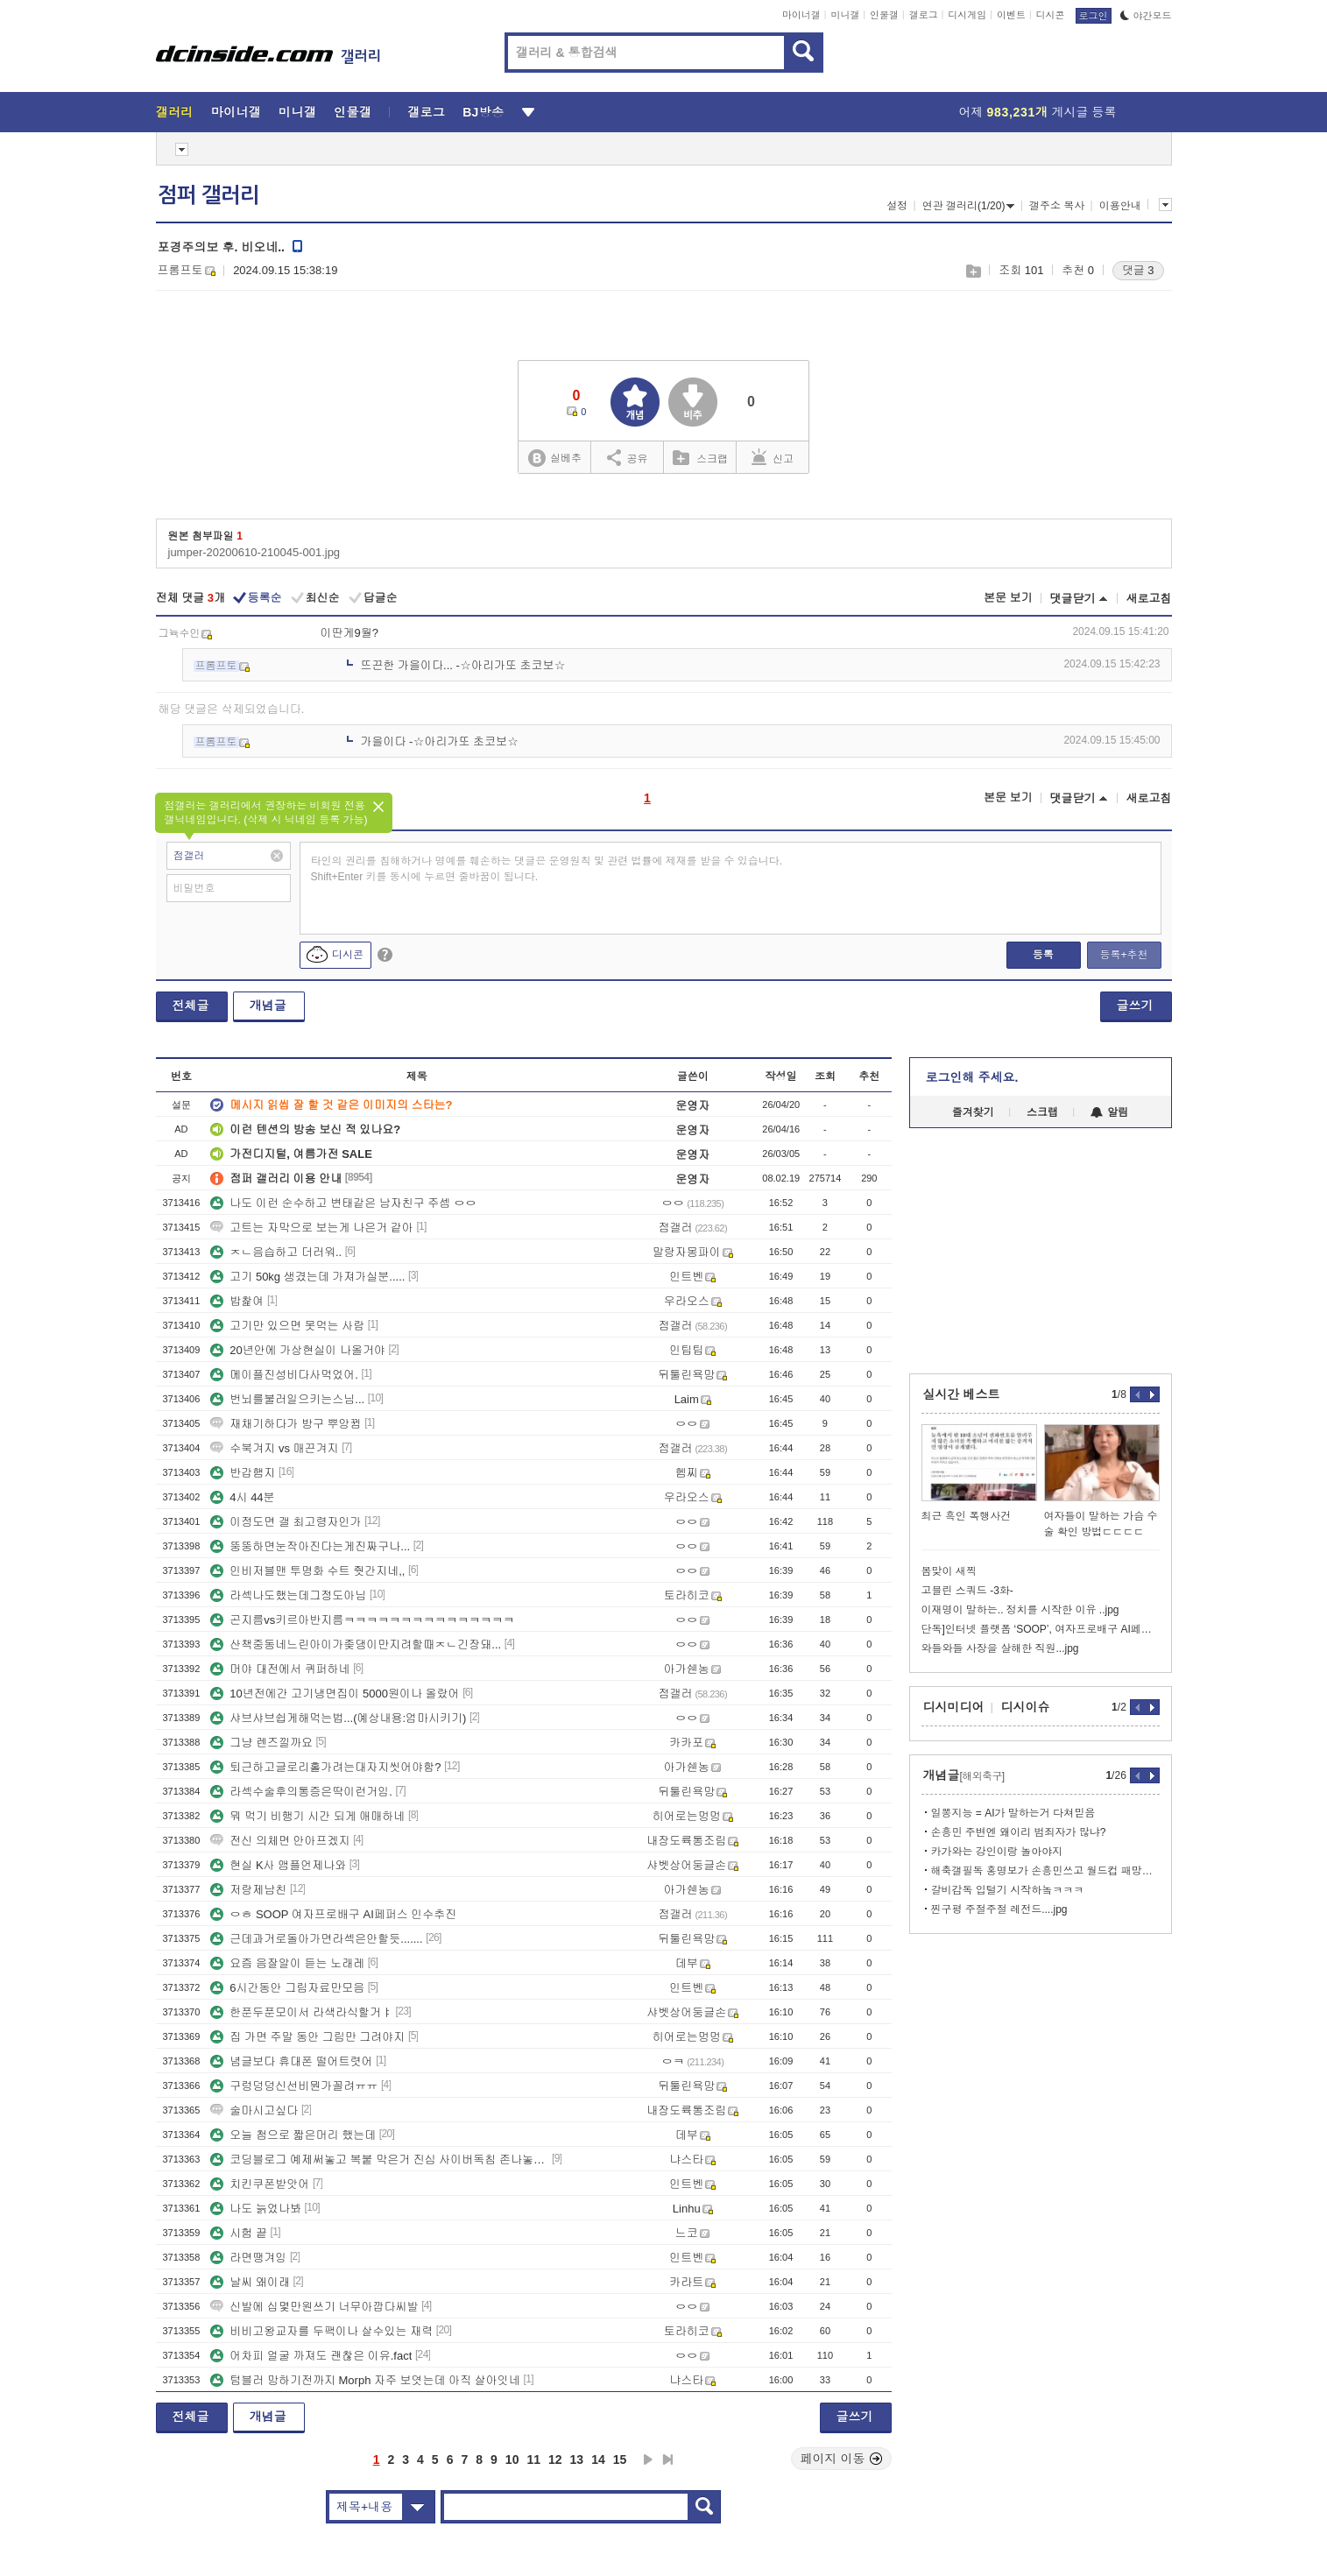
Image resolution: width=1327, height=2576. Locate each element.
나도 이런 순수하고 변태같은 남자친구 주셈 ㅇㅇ (343, 1203)
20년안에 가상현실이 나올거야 (297, 1350)
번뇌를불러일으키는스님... (287, 1399)
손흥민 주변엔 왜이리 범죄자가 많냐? (1018, 1832)
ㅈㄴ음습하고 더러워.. (276, 1252)
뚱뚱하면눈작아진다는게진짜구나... (310, 1546)
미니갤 (844, 15)
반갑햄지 (242, 1472)
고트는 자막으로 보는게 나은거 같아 (311, 1227)
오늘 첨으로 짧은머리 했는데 (293, 2135)
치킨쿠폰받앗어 (259, 2184)
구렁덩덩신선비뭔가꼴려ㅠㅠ (294, 2086)
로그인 (1093, 16)
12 (555, 2459)
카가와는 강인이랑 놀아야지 (997, 1852)
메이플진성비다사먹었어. (284, 1374)
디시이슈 (1025, 1707)
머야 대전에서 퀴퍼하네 (279, 1669)
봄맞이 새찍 (949, 1571)
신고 (773, 457)
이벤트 (1011, 15)
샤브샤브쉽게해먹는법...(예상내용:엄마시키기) (338, 1718)
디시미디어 (954, 1707)
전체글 (191, 1006)
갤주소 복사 (1056, 206)
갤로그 (923, 15)
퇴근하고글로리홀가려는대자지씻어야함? (325, 1767)
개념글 (268, 1006)
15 (620, 2459)
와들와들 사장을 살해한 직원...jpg (1000, 1648)
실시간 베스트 (961, 1394)
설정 (896, 206)
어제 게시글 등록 (1038, 112)
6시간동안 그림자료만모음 (287, 1987)
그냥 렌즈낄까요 (261, 1742)
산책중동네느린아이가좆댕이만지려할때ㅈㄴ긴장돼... (355, 1644)
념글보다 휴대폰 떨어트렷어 (291, 2061)
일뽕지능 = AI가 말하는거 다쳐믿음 (1013, 1813)
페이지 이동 (842, 2459)
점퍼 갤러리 (208, 195)
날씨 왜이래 (250, 2282)
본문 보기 (1008, 597)
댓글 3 (1138, 270)
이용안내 (1120, 206)
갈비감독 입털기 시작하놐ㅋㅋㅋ (1007, 1890)
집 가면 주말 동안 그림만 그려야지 (307, 2036)
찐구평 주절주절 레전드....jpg (999, 1909)
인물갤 (884, 15)
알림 (1109, 1112)
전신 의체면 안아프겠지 (279, 1840)
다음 (648, 2459)
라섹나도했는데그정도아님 (288, 1595)
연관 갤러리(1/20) (968, 206)
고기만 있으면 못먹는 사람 (287, 1325)
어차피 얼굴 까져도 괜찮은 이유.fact (311, 2355)
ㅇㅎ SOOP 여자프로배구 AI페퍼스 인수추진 (333, 1914)
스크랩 (972, 271)
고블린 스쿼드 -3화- (967, 1590)
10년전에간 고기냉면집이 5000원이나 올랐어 (334, 1693)
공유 (627, 457)
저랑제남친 (248, 1889)
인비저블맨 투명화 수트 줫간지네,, (307, 1570)
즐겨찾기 (973, 1112)
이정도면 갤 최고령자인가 (285, 1521)
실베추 (554, 458)
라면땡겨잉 (248, 2257)
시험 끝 (238, 2233)
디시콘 (1050, 15)
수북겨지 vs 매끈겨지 (274, 1448)
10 (512, 2459)
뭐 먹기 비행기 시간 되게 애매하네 (307, 1816)
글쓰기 (1135, 1006)
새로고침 (1149, 598)
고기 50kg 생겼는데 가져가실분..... (307, 1276)
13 (577, 2459)
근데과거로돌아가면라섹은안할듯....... (316, 1938)
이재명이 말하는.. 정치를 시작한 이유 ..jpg (1020, 1610)
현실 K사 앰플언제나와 (278, 1865)
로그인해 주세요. (972, 1077)
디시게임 (967, 15)
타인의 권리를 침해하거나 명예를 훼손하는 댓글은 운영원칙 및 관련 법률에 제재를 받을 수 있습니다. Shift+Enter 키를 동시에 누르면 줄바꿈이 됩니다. (547, 869)
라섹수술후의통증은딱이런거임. (301, 1791)
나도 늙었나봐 (255, 2208)
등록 (1043, 955)
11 (533, 2459)
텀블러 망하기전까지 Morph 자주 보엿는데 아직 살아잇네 (365, 2380)
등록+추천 (1123, 955)
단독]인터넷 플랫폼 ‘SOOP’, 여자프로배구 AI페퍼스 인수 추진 (1040, 1629)
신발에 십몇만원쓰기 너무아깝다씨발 (314, 2306)
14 (598, 2459)
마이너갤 (801, 15)
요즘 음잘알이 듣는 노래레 (287, 1963)
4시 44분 (242, 1497)
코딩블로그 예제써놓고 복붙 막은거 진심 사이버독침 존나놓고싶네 (379, 2159)
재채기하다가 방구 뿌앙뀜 (285, 1423)
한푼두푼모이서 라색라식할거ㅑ (301, 2012)
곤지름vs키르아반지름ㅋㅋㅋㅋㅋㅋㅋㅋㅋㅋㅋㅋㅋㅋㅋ (362, 1620)
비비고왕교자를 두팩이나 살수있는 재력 (321, 2331)
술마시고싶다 (254, 2110)
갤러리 (175, 112)
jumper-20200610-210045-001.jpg (254, 552)
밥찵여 (237, 1301)
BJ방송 (483, 112)
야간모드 (1146, 16)
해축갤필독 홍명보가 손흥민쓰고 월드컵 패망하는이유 (1045, 1871)
